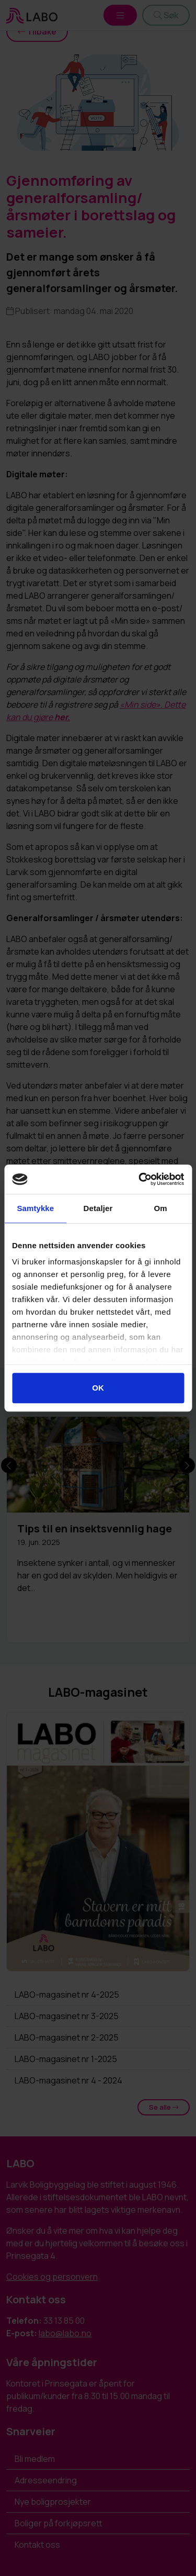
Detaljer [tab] (98, 1208)
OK (98, 1387)
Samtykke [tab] (35, 1208)
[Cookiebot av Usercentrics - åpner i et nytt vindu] (139, 1179)
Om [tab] (160, 1208)
